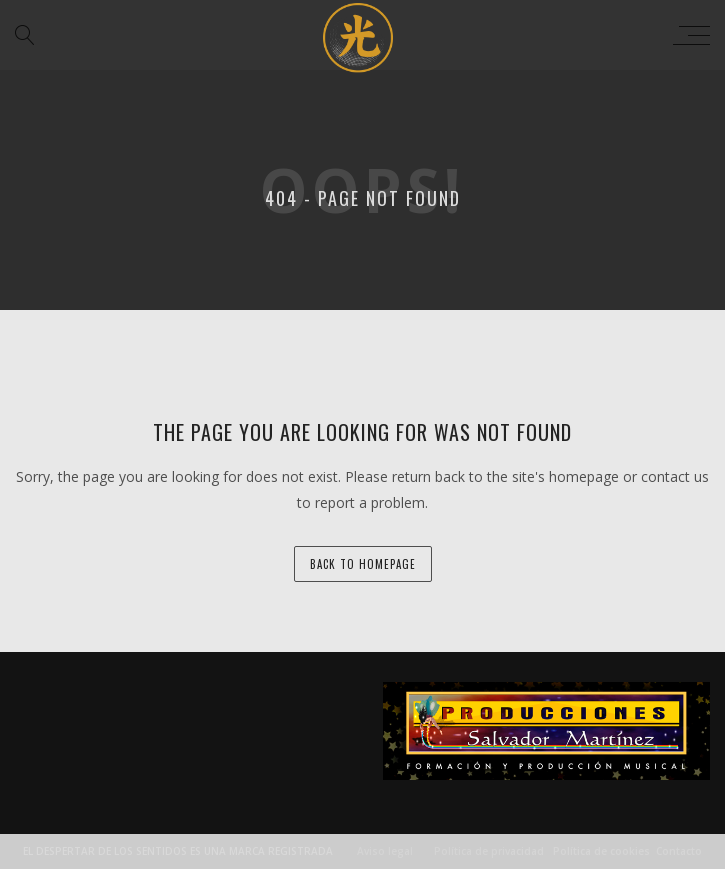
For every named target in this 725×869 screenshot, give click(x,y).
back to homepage (363, 564)
